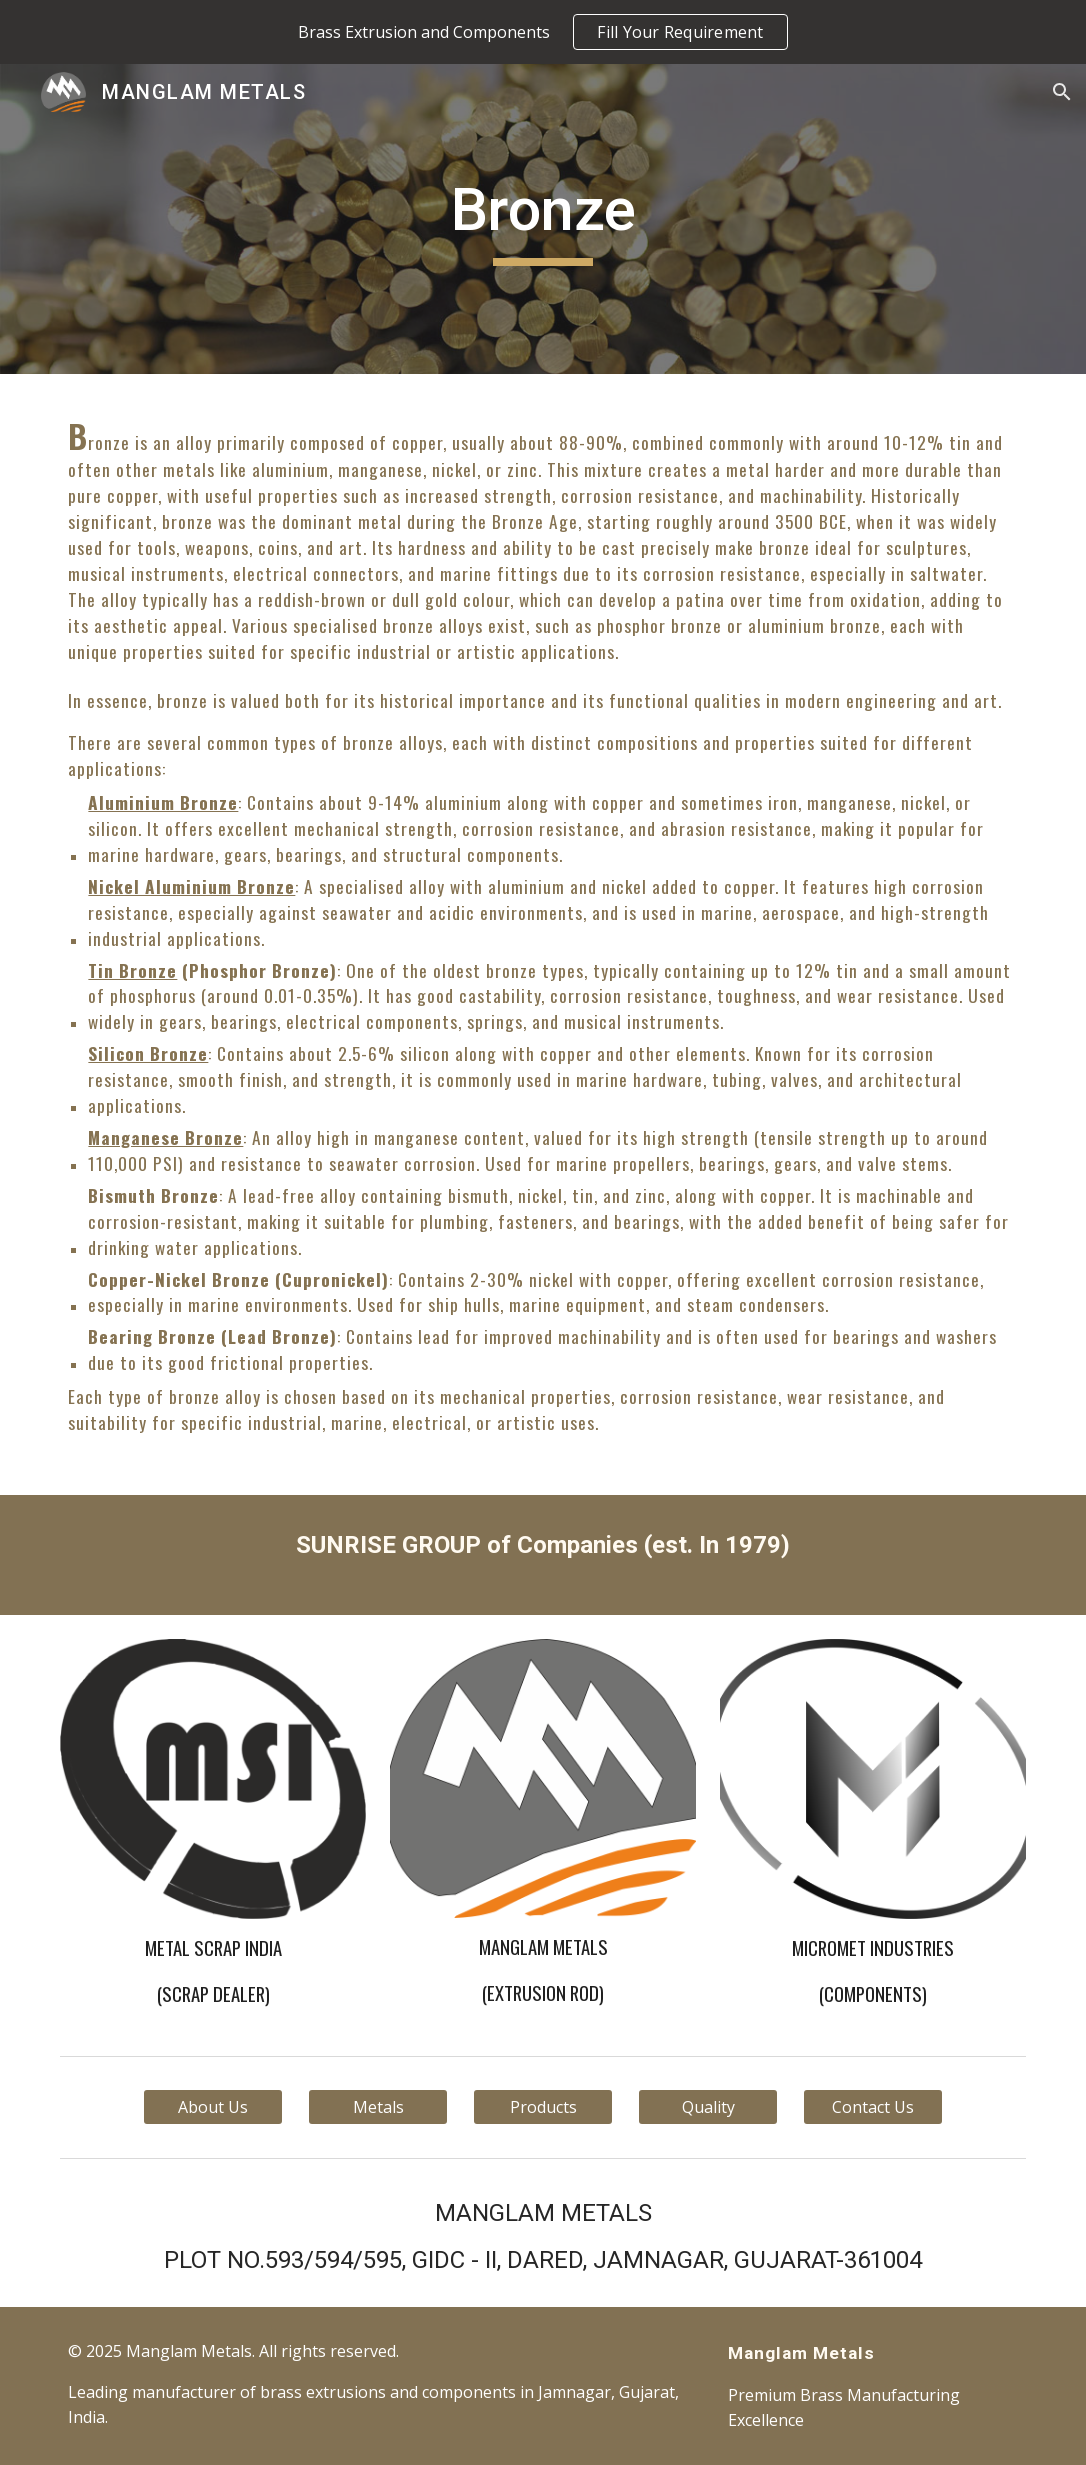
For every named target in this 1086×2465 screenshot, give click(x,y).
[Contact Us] (873, 2107)
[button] (1062, 92)
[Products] (543, 2107)
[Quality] (708, 2107)
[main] (542, 219)
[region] (543, 32)
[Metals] (378, 2107)
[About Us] (213, 2107)
